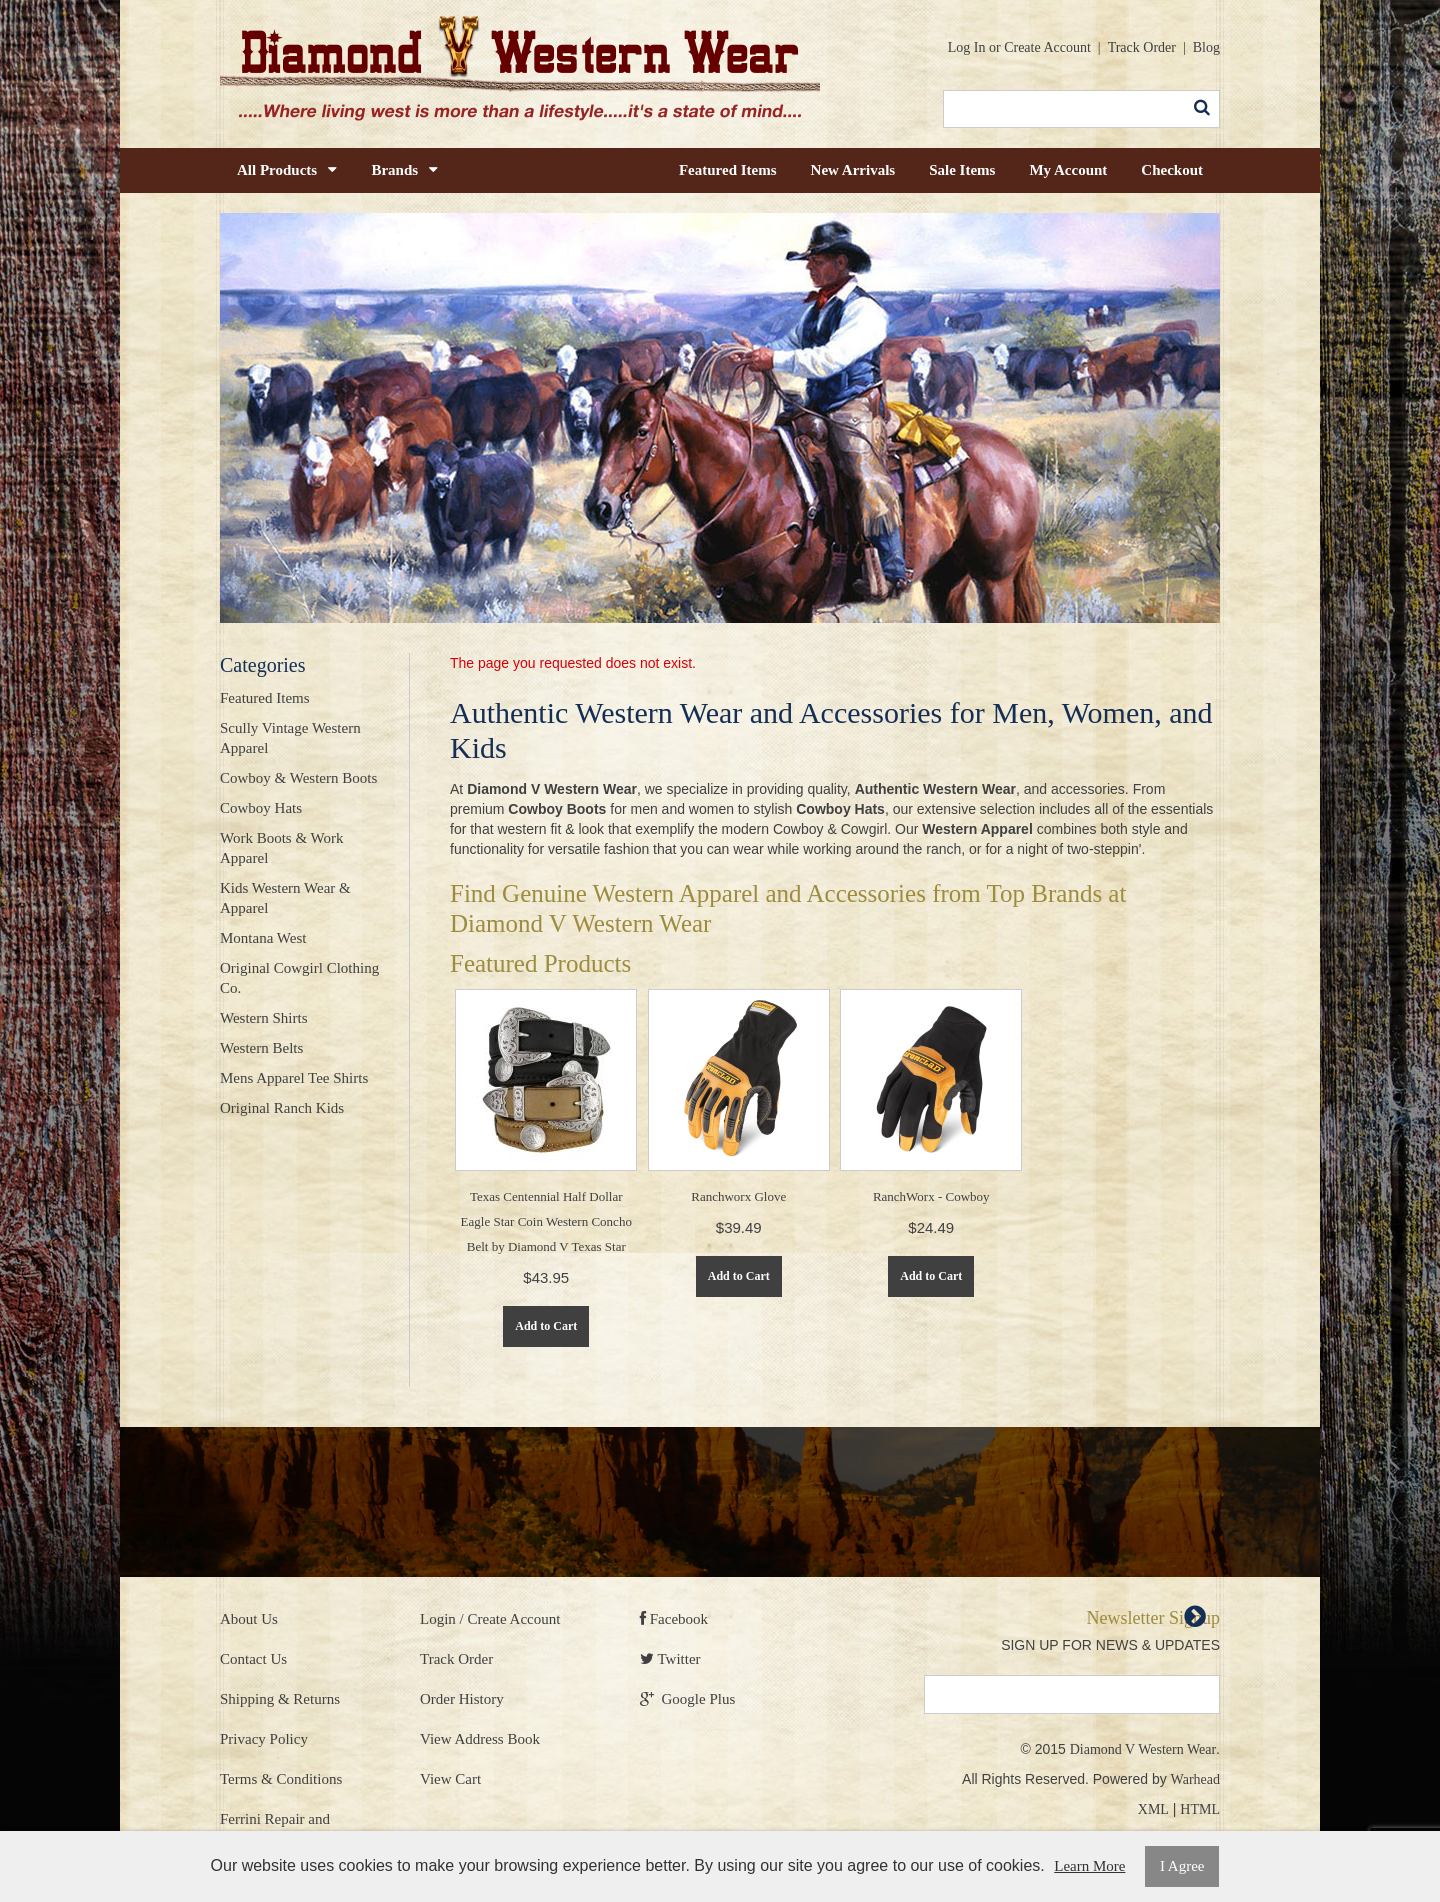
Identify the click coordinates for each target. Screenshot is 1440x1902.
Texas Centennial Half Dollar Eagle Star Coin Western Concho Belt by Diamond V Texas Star (546, 1221)
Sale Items (962, 170)
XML (1153, 1809)
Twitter (670, 1659)
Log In (967, 47)
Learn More (1089, 1866)
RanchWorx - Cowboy (931, 1196)
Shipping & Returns (280, 1699)
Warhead (1195, 1779)
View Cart (450, 1779)
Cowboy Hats (261, 808)
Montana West (263, 938)
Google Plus (687, 1699)
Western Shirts (264, 1018)
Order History (462, 1699)
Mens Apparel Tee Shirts (294, 1078)
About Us (249, 1619)
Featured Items (728, 170)
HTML (1200, 1809)
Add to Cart (546, 1326)
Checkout (1172, 170)
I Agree (1182, 1866)
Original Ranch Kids (282, 1108)
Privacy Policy (264, 1739)
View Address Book (480, 1739)
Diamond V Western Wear (1143, 1749)
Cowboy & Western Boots (298, 778)
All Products (287, 170)
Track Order (1142, 47)
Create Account (1047, 47)
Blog (1206, 47)
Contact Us (253, 1659)
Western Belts (261, 1048)
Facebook (674, 1619)
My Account (1068, 170)
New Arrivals (853, 170)
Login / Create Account (490, 1619)
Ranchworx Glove (738, 1196)
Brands (404, 170)
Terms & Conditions (281, 1779)
